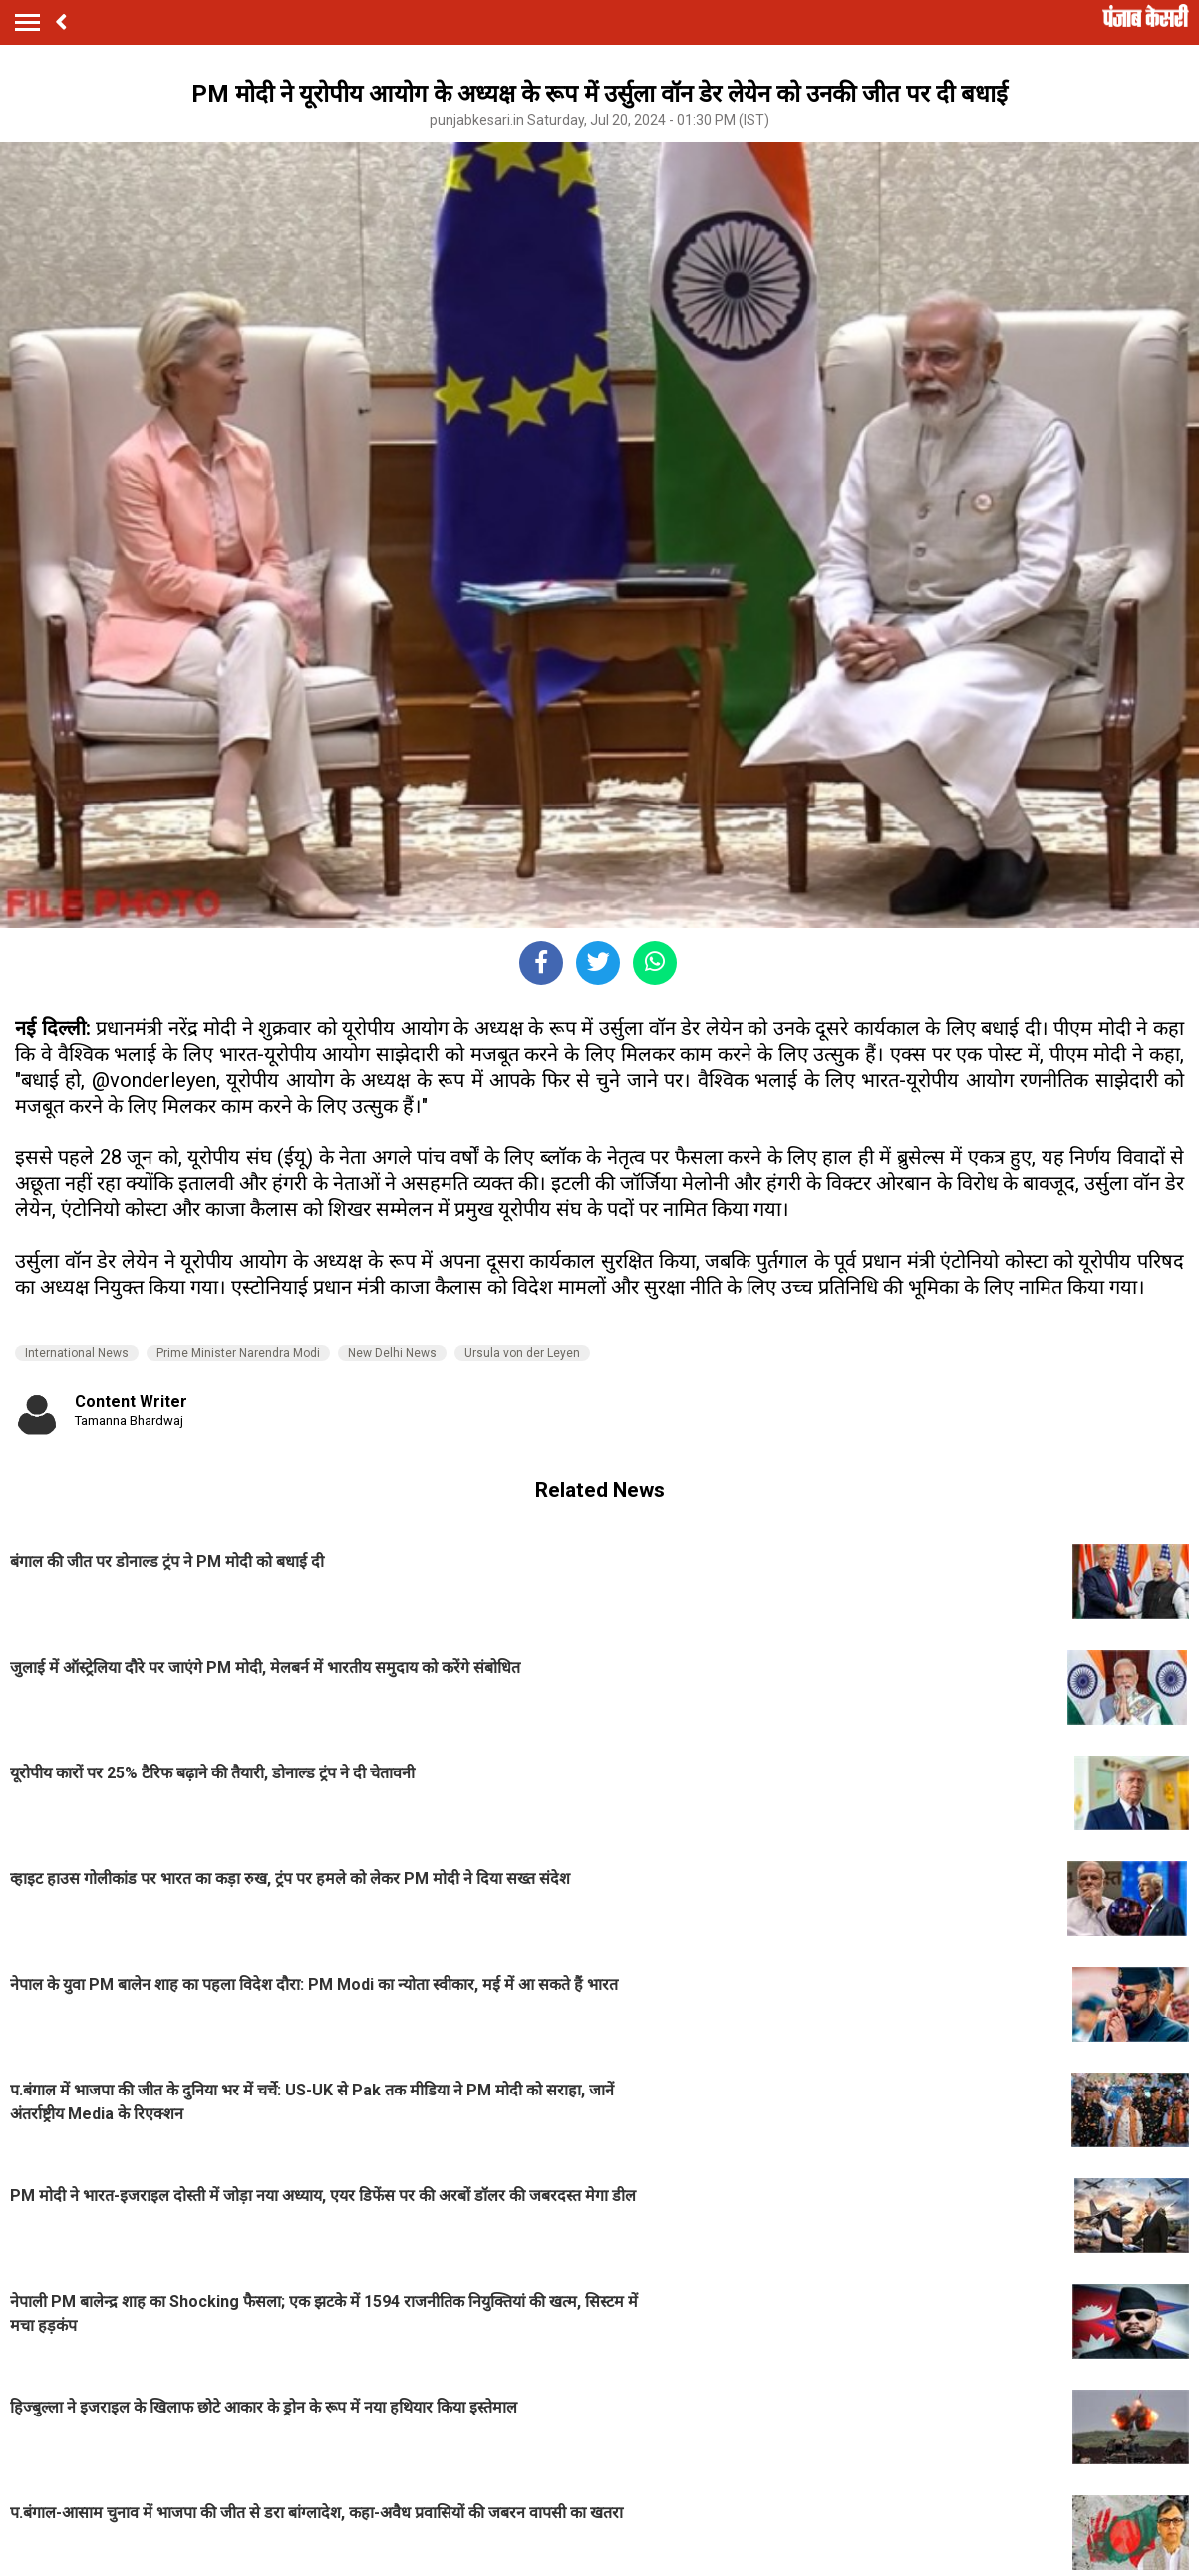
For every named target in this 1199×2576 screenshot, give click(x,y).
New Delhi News (392, 1353)
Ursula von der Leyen (522, 1353)
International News (77, 1353)
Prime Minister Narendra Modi (238, 1353)
